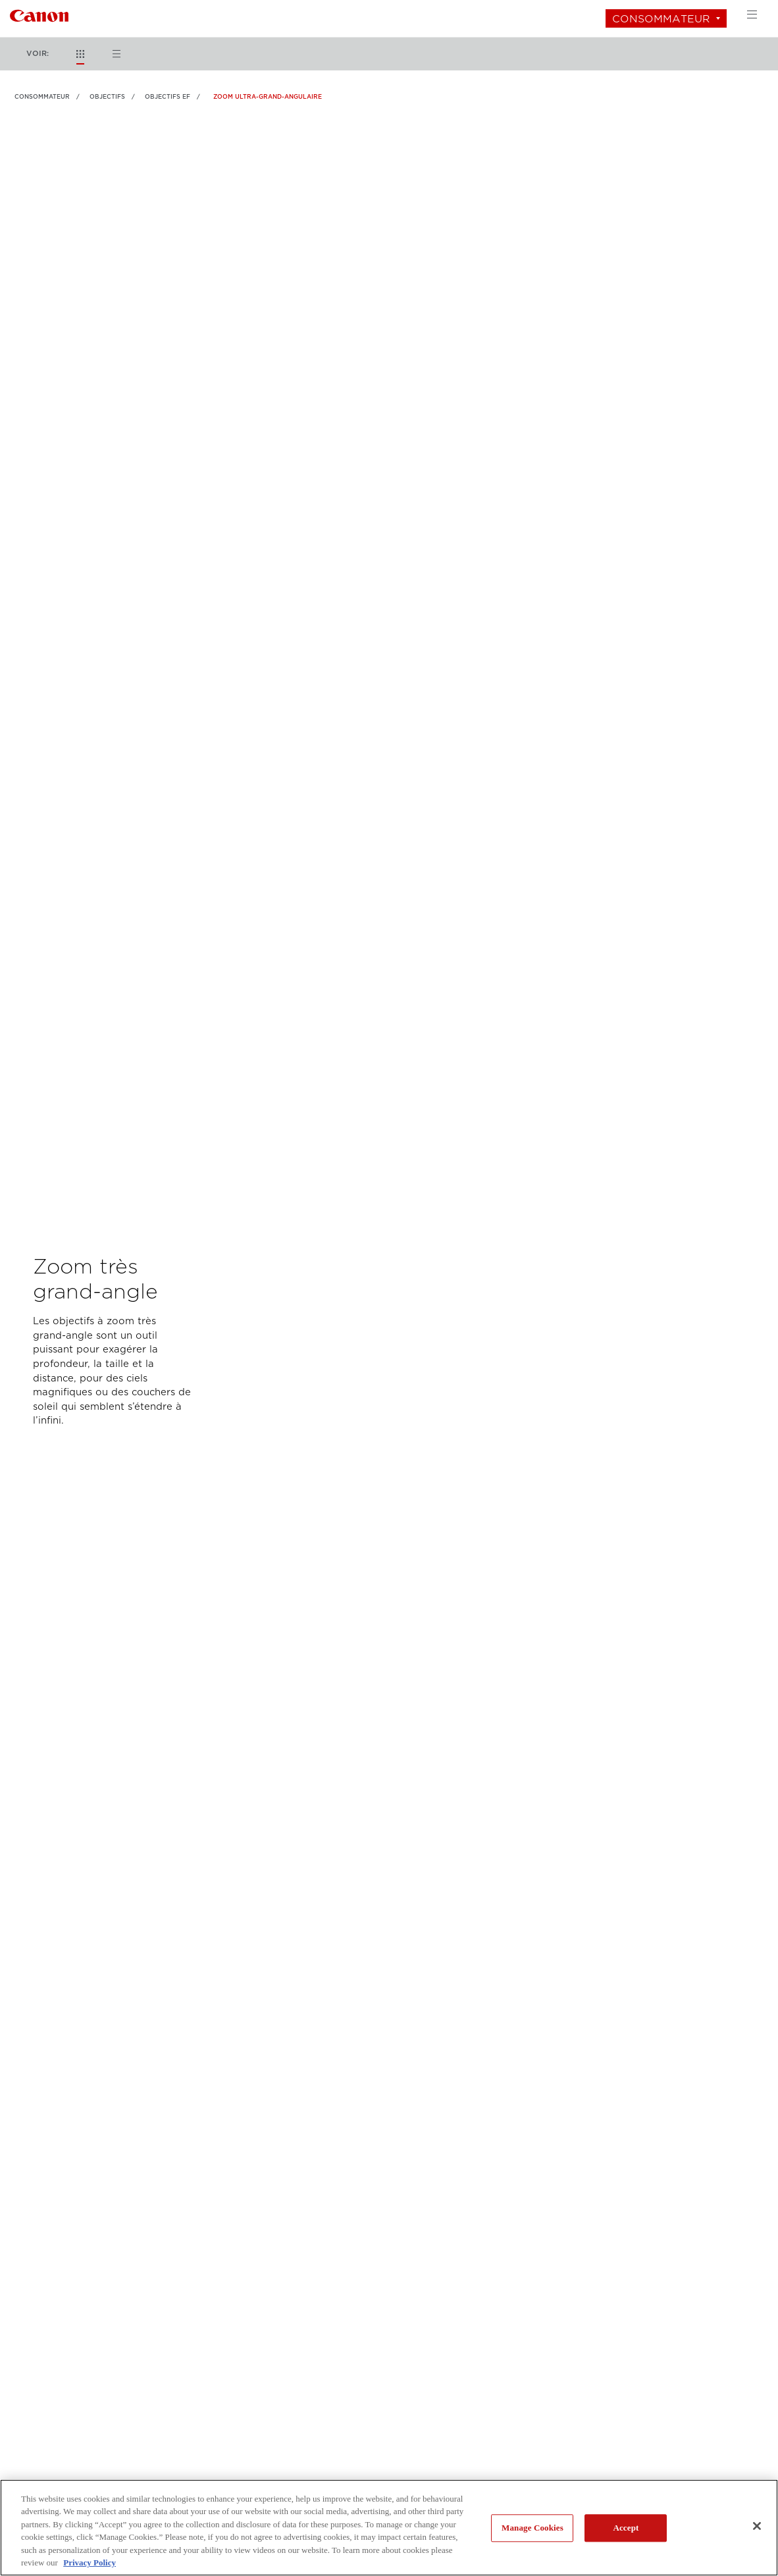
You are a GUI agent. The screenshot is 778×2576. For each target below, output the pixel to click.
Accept (625, 2528)
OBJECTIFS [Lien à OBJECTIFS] (107, 96)
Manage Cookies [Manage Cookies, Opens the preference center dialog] (532, 2528)
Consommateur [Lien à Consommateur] (42, 96)
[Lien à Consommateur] (39, 14)
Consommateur (661, 19)
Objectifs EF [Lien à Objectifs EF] (167, 96)
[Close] (756, 2526)
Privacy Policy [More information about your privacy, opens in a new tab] (89, 2562)
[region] (389, 2527)
